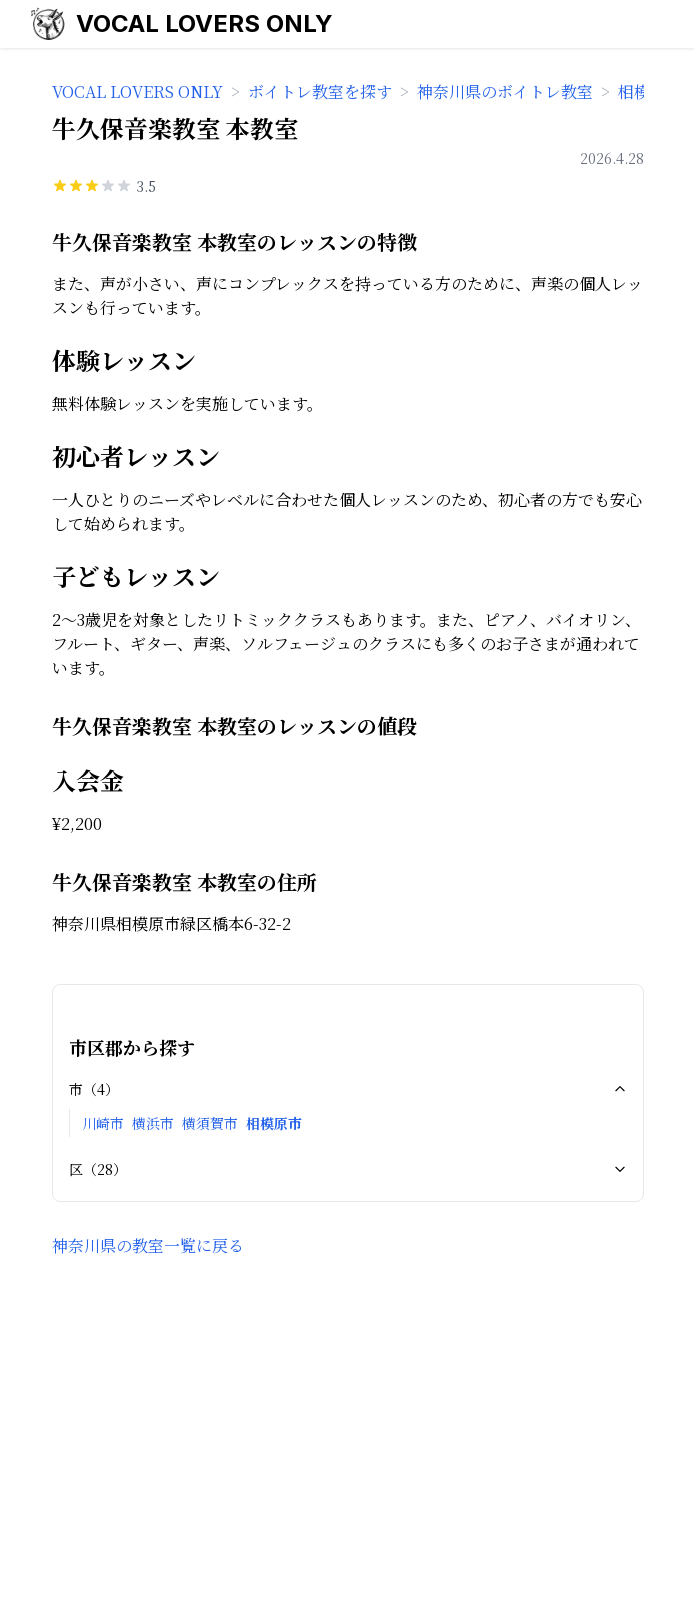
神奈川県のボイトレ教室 (505, 91)
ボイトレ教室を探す (320, 91)
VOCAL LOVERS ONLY (204, 23)
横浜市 (153, 1123)
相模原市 (274, 1123)
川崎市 (103, 1123)
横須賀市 (210, 1123)
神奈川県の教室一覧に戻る (148, 1245)
